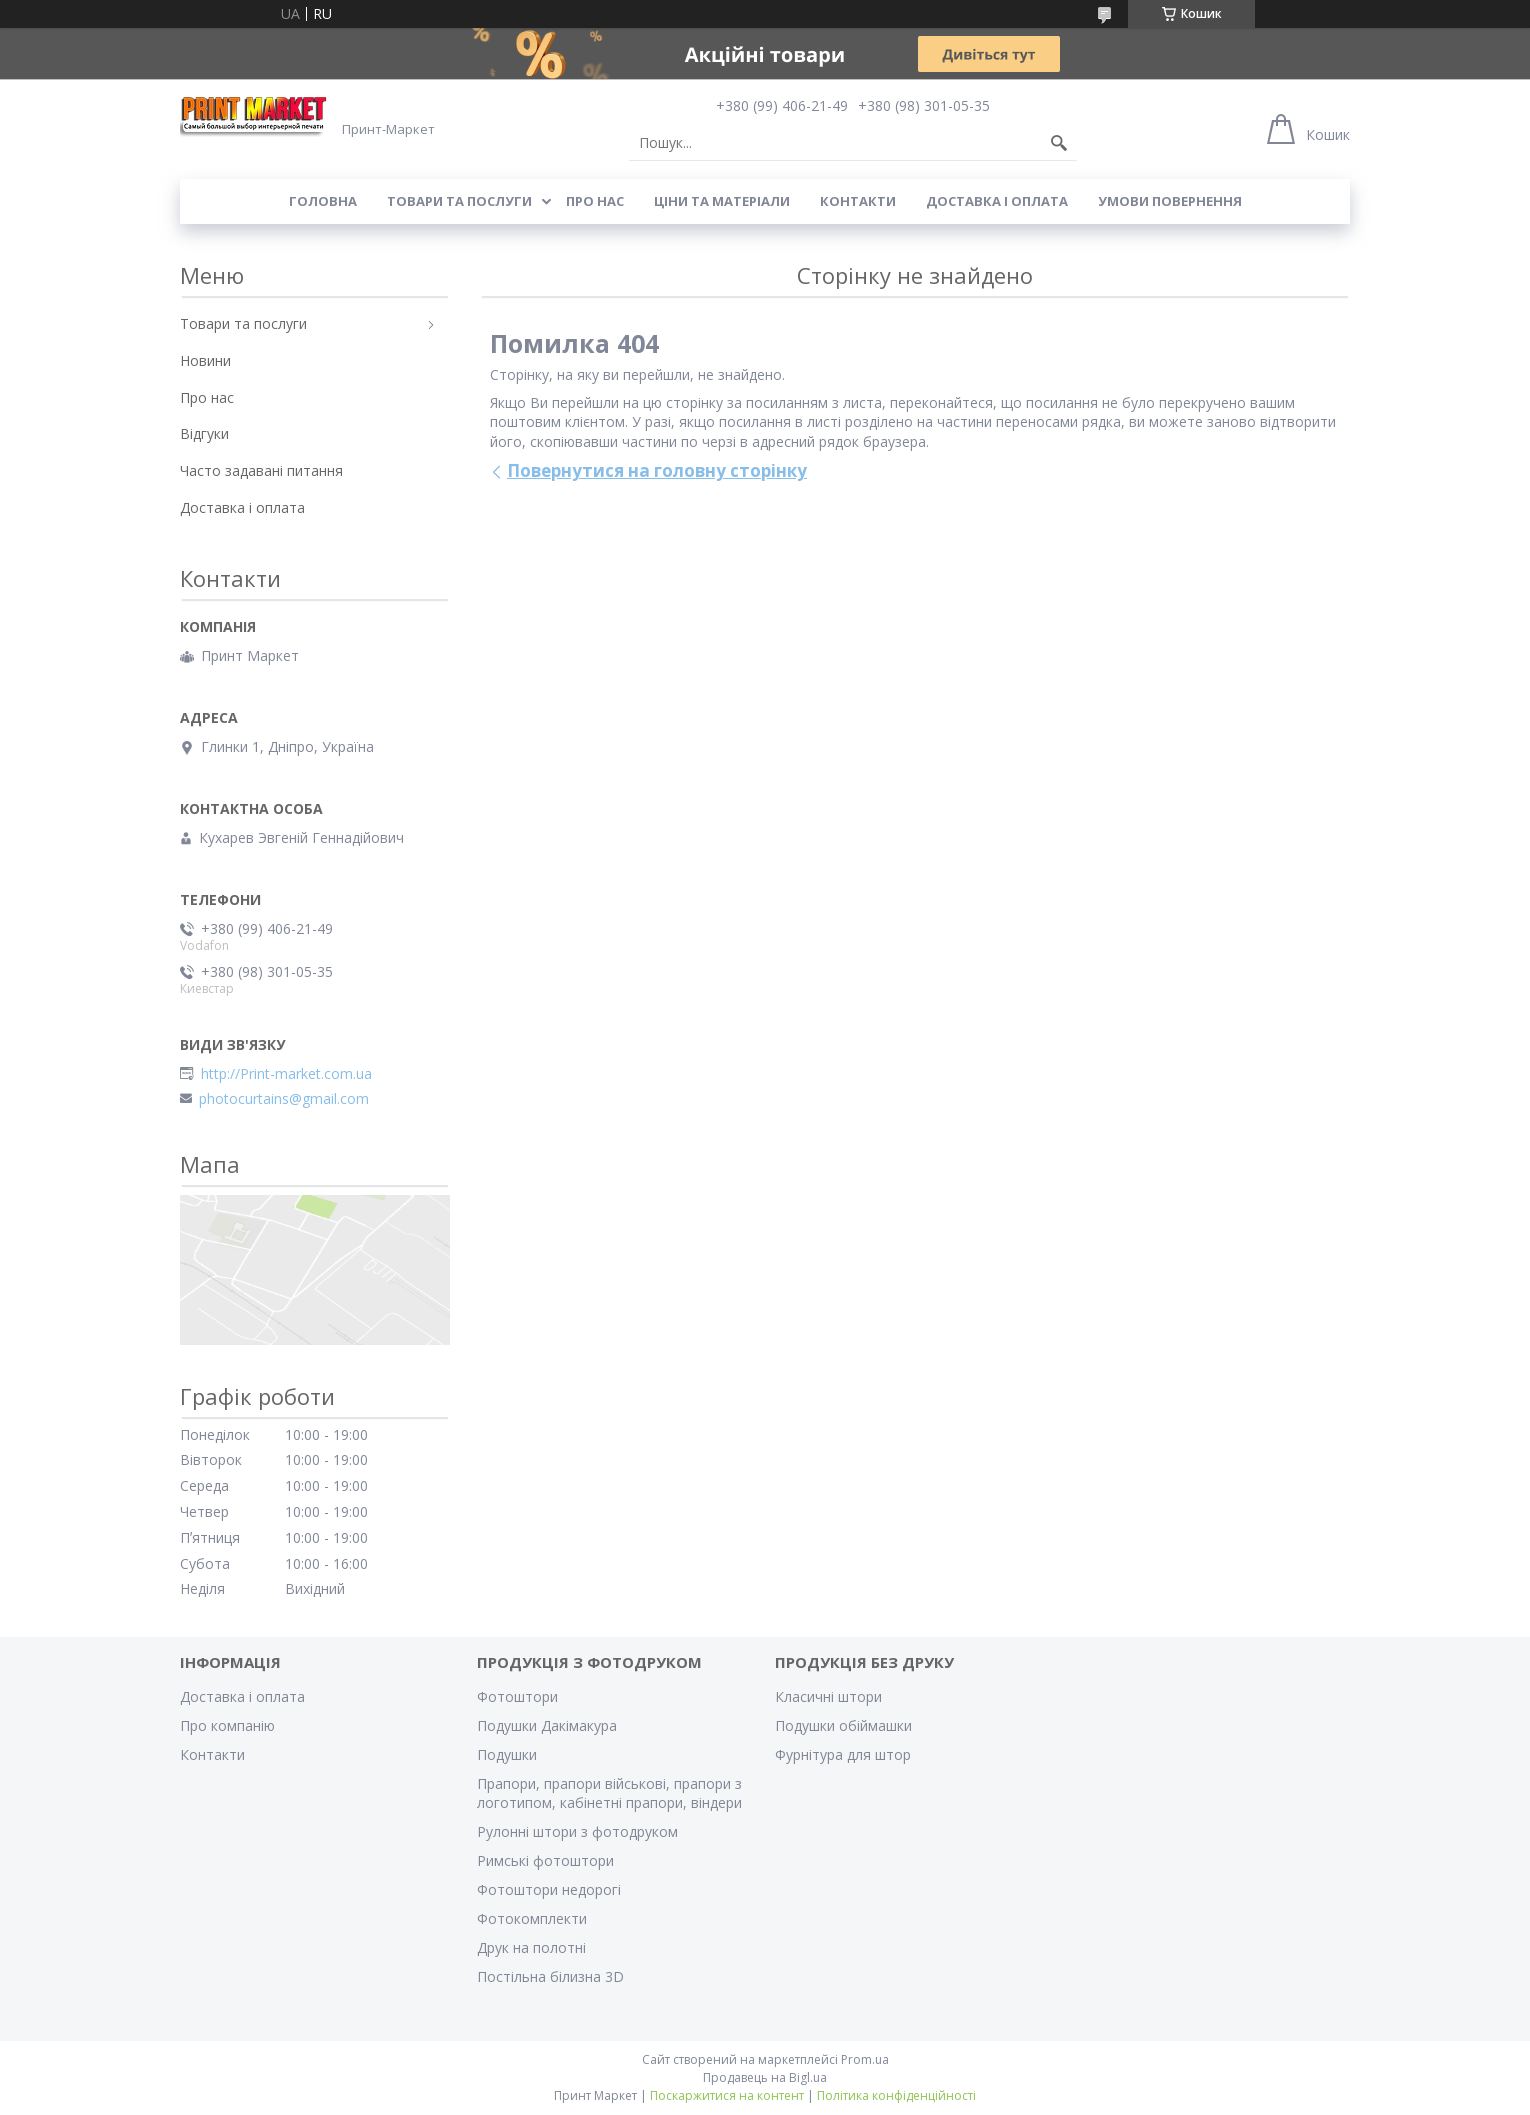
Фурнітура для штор (843, 1754)
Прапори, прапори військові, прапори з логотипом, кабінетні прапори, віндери (609, 1793)
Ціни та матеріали (722, 201)
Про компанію (227, 1725)
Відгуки (204, 433)
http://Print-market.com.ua (286, 1074)
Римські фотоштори (545, 1860)
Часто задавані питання (261, 470)
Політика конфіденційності (896, 2095)
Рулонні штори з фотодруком (577, 1831)
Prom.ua (865, 2059)
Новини (205, 360)
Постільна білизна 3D (550, 1976)
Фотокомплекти (532, 1918)
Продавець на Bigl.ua (765, 2077)
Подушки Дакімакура (547, 1725)
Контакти (858, 201)
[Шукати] (1059, 143)
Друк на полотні (531, 1947)
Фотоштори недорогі (549, 1889)
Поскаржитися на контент (727, 2095)
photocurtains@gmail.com (284, 1099)
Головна (323, 201)
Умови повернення (1170, 201)
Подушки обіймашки (843, 1725)
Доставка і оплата (997, 201)
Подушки (507, 1754)
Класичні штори (828, 1696)
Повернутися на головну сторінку (657, 470)
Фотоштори (517, 1696)
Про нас (595, 201)
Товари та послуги (459, 201)
